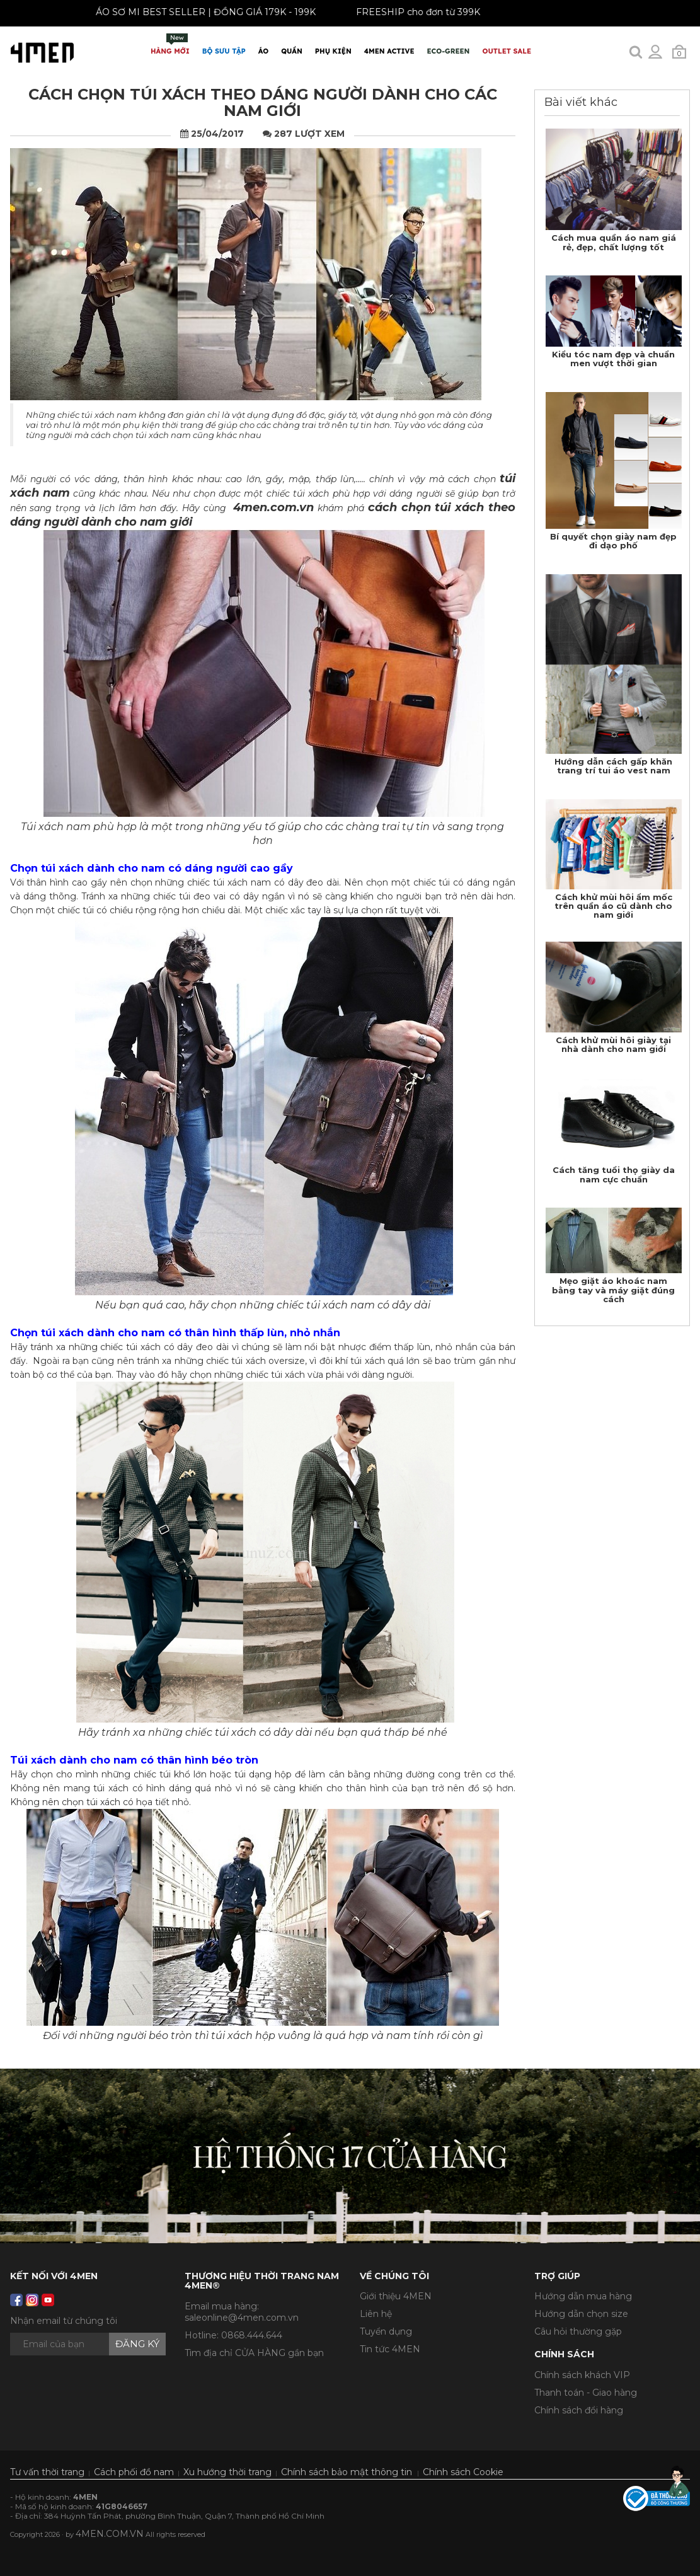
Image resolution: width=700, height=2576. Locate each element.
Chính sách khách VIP (582, 2375)
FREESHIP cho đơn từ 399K (409, 12)
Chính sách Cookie (463, 2472)
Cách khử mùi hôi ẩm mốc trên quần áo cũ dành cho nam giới (613, 906)
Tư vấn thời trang (47, 2472)
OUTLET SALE (507, 51)
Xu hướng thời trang (227, 2472)
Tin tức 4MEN (390, 2349)
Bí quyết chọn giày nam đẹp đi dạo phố (613, 540)
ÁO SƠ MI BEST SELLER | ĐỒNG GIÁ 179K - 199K (196, 12)
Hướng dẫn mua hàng (583, 2296)
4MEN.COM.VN (110, 2533)
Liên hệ (376, 2313)
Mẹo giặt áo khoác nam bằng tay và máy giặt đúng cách (613, 1290)
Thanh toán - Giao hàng (585, 2392)
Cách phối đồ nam (134, 2472)
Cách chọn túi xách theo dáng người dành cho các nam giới (262, 102)
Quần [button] (291, 51)
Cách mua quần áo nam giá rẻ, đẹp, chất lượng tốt (613, 242)
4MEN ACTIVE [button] (389, 51)
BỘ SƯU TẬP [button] (224, 51)
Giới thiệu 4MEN (396, 2296)
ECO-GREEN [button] (448, 51)
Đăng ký (137, 2344)
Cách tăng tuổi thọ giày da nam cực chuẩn (614, 1174)
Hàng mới (170, 44)
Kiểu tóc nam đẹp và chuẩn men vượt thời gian (613, 358)
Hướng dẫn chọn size (581, 2313)
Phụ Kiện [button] (333, 51)
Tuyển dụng (386, 2331)
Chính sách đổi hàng (578, 2410)
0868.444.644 (251, 2335)
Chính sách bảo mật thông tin (346, 2472)
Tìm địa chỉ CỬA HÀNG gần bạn (254, 2353)
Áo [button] (263, 51)
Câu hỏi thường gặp (578, 2331)
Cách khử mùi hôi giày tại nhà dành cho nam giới (613, 1044)
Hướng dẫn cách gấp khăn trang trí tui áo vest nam (613, 765)
